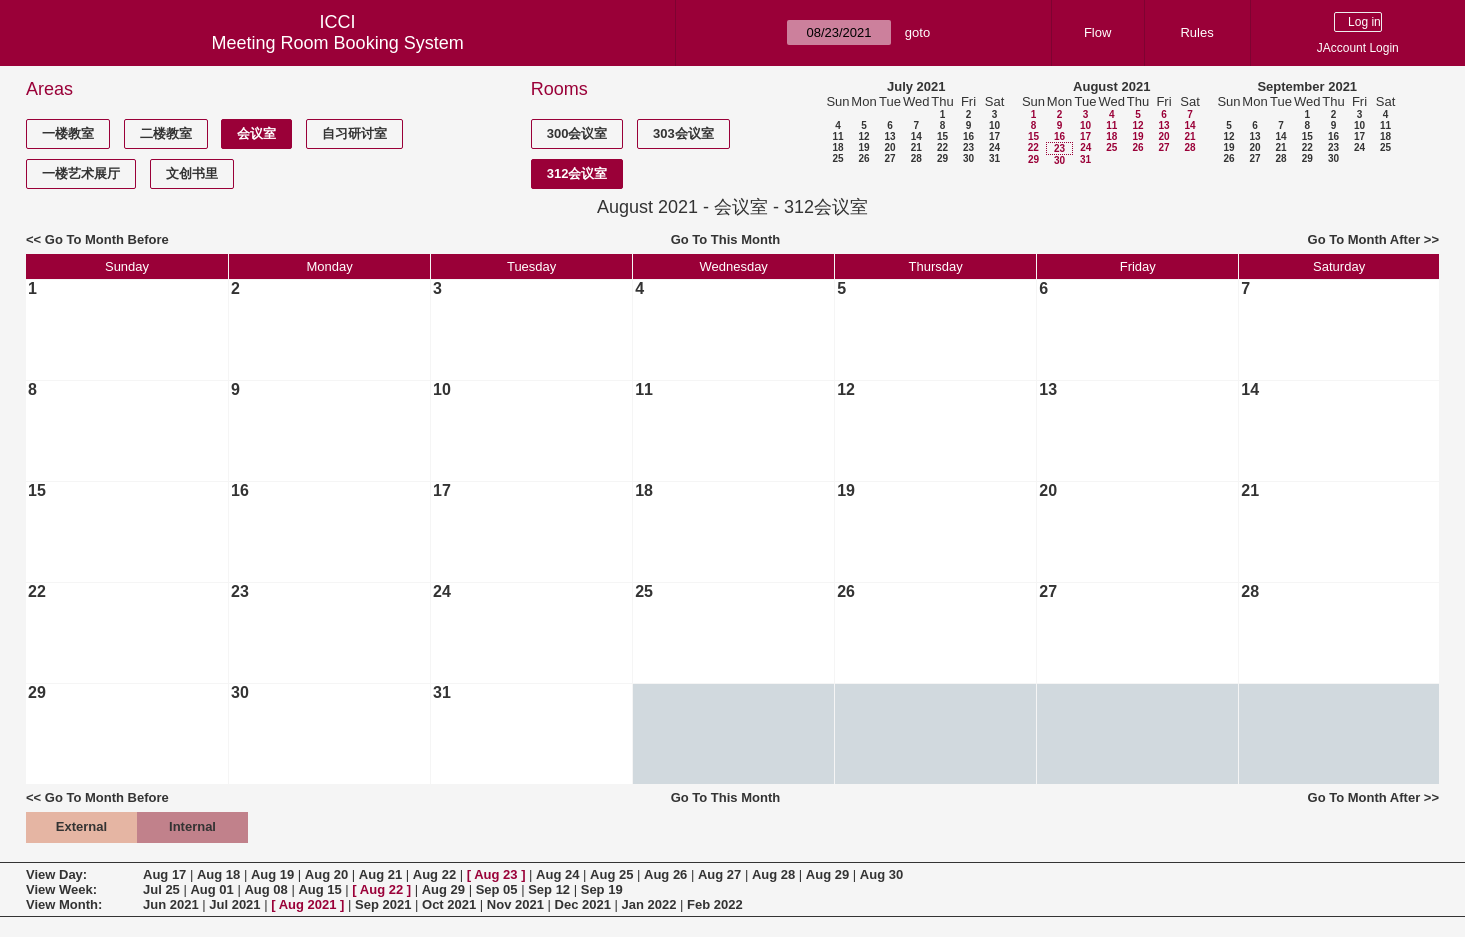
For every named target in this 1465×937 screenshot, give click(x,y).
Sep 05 (497, 889)
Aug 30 (881, 874)
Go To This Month (726, 239)
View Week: (61, 889)
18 (837, 147)
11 (837, 136)
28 (916, 158)
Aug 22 (434, 874)
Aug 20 (326, 874)
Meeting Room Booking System (338, 43)
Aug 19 (272, 874)
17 (994, 136)
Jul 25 (161, 889)
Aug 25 (611, 874)
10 (994, 125)
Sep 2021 (383, 904)
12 (863, 136)
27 (889, 158)
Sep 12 (549, 889)
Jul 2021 (234, 904)
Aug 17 (164, 874)
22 (942, 147)
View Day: (56, 874)
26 (863, 158)
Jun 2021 (171, 904)
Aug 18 (218, 874)
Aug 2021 (308, 904)
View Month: (64, 904)
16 (968, 136)
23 (968, 147)
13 (889, 136)
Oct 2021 (449, 904)
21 (916, 147)
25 (837, 158)
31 (994, 158)
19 (863, 147)
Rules (1196, 32)
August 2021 (1111, 86)
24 (994, 147)
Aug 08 (265, 889)
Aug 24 (557, 874)
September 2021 (1307, 86)
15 (942, 136)
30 (968, 158)
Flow (1097, 32)
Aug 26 (665, 874)
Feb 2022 (715, 904)
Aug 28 (773, 874)
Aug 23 (495, 874)
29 (942, 158)
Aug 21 (380, 874)
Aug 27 (719, 874)
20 (889, 147)
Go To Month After (1364, 239)
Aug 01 (211, 889)
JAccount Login (1358, 48)
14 (916, 136)
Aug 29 (827, 874)
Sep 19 (602, 889)
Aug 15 (319, 889)
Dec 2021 (583, 904)
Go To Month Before (107, 239)
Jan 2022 (649, 904)
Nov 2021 (515, 904)
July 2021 (916, 86)
